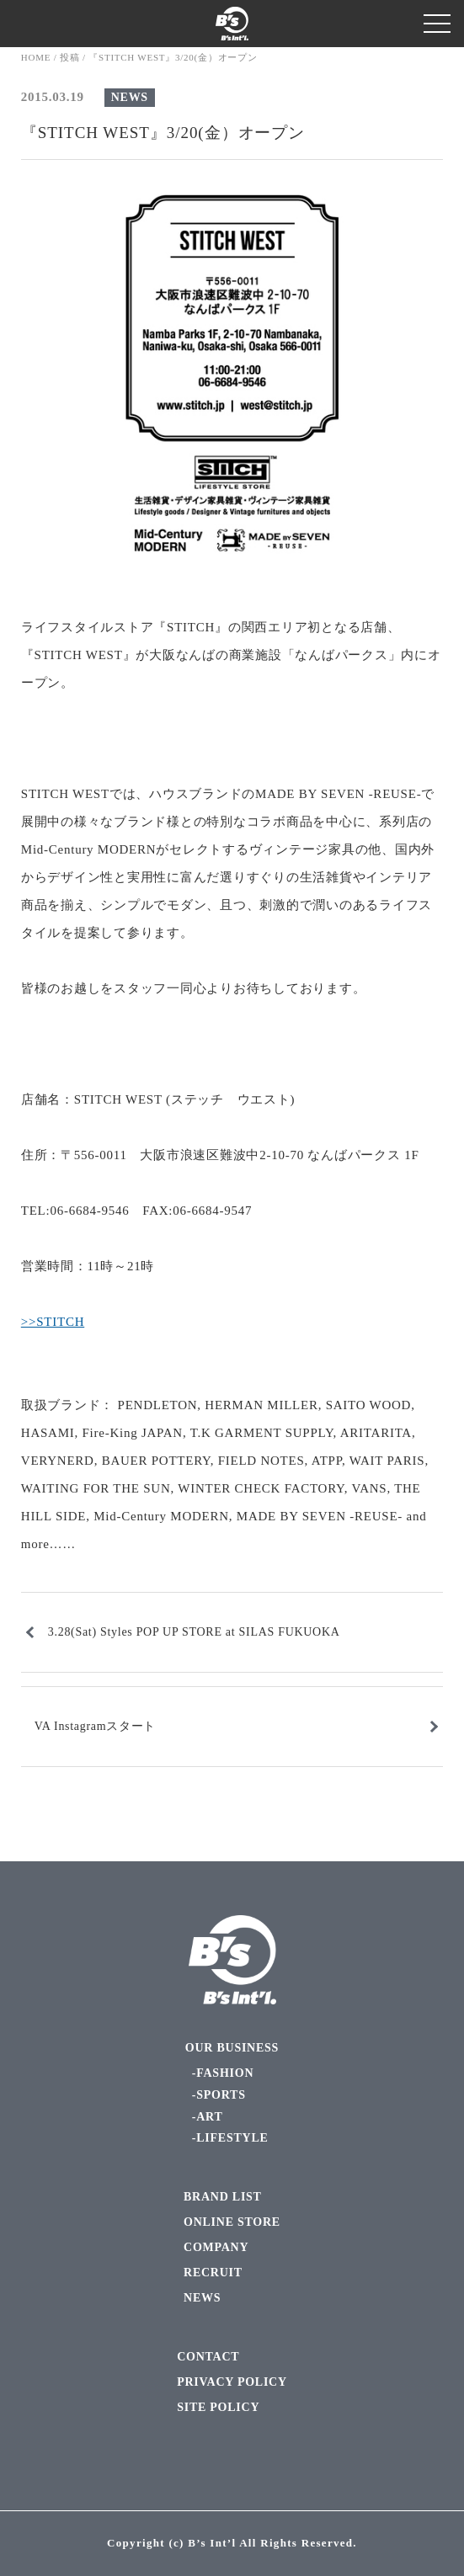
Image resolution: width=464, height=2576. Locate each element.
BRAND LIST (223, 2196)
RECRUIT (213, 2272)
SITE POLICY (218, 2407)
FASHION (224, 2073)
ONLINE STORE (232, 2222)
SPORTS (220, 2095)
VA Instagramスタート (95, 1726)
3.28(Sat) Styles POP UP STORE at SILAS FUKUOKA (194, 1632)
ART (209, 2116)
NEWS (129, 97)
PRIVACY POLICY (232, 2382)
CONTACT (208, 2356)
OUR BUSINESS (232, 2047)
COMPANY (216, 2247)
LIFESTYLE (232, 2138)
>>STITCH (52, 1321)
